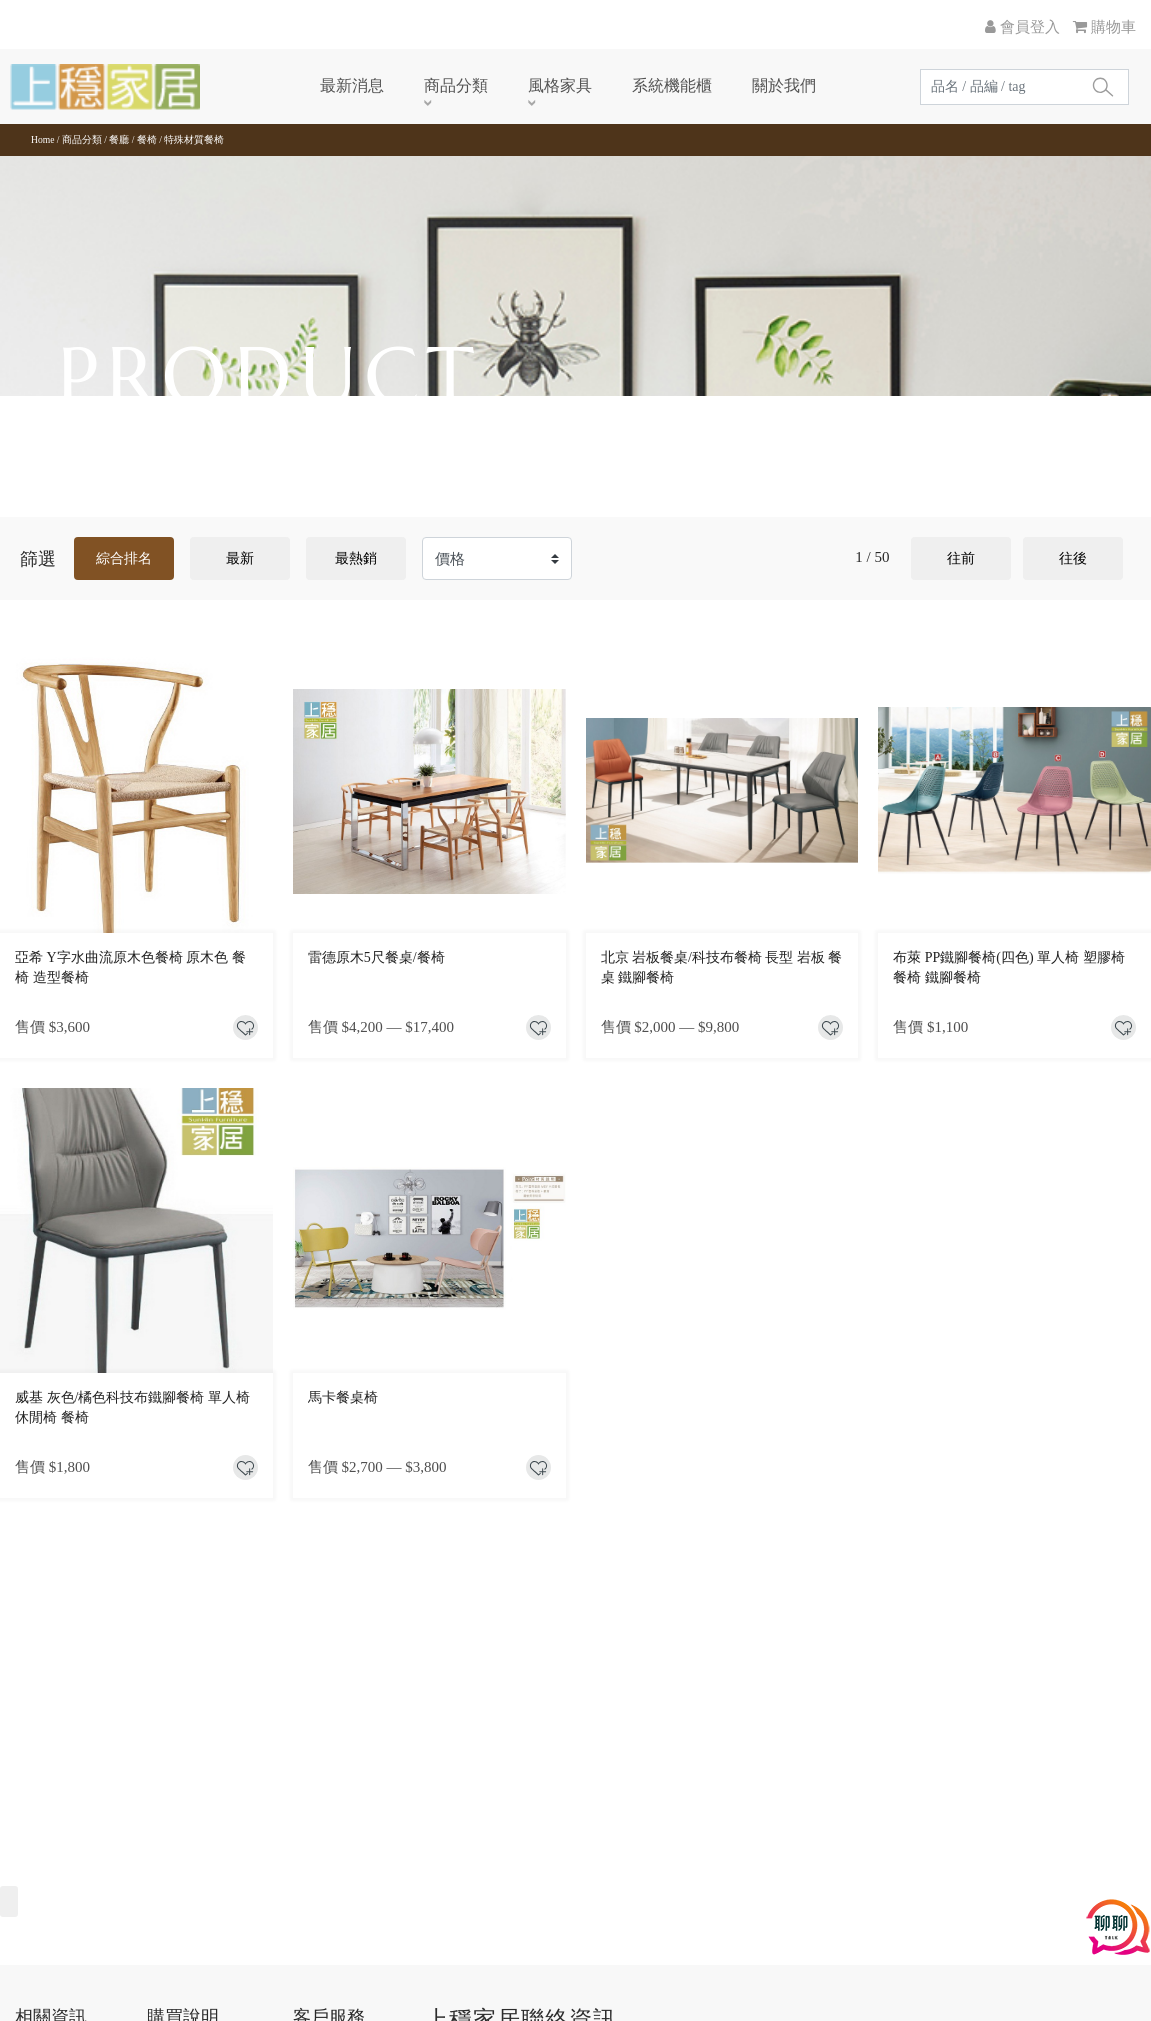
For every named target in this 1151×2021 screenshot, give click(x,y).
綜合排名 (124, 558)
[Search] (998, 87)
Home (42, 139)
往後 (1073, 558)
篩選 (38, 559)
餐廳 (119, 139)
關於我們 (758, 85)
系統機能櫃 (646, 85)
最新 (240, 558)
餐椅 (147, 139)
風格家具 (534, 85)
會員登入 (1022, 27)
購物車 (1104, 27)
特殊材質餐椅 (194, 139)
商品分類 (430, 85)
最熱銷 (356, 558)
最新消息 (326, 85)
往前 (961, 558)
